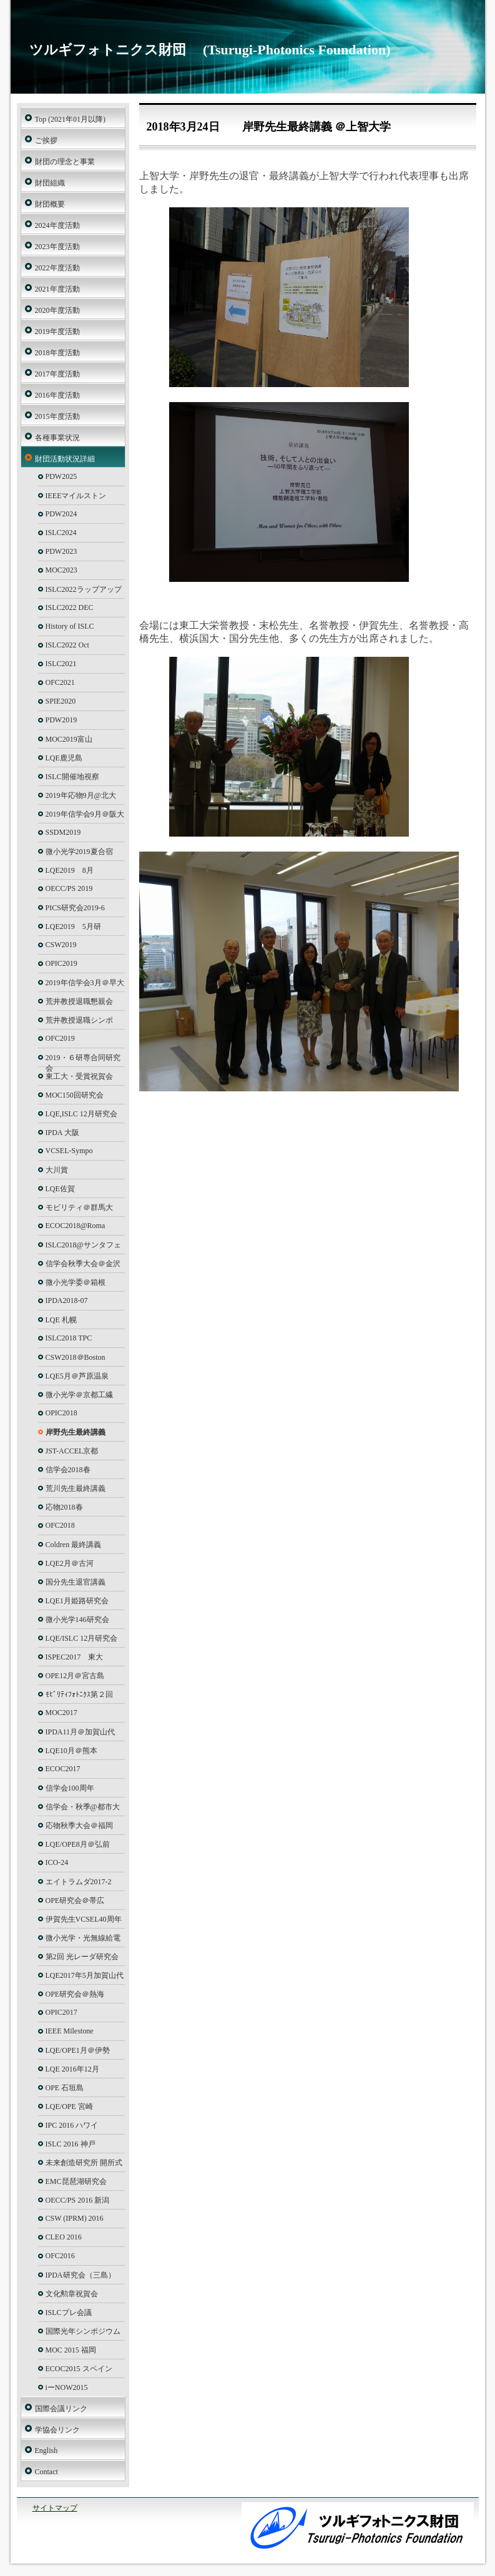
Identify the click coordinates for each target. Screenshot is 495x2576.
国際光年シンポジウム (83, 2331)
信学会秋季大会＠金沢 (83, 1263)
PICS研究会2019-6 (75, 907)
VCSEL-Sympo (69, 1150)
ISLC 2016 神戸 (71, 2144)
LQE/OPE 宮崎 (69, 2106)
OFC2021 (60, 682)
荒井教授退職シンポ (79, 1020)
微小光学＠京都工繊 (79, 1394)
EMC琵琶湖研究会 (76, 2181)
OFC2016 (60, 2255)
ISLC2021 (61, 663)
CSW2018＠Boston (75, 1357)
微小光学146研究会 (77, 1619)
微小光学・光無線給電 (83, 1938)
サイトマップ (54, 2508)
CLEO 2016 (64, 2237)
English (46, 2450)
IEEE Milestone (70, 2031)
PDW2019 (61, 719)
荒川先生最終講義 (75, 1488)
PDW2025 (61, 476)
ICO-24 (57, 1862)
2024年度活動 (57, 225)
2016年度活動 (57, 395)
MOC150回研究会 (75, 1095)
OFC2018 (60, 1525)
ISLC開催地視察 (72, 776)
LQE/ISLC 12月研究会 (82, 1638)
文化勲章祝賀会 (72, 2293)
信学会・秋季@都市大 (83, 1806)
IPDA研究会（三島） (80, 2275)
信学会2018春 (68, 1469)
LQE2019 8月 (70, 870)
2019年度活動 (57, 331)
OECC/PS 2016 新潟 (78, 2200)
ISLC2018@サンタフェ (83, 1245)
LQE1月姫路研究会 (77, 1600)
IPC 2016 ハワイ (72, 2125)
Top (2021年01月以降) (70, 119)
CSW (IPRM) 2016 (75, 2218)
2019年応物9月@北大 (81, 795)
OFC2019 (60, 1038)
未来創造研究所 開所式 (84, 2162)
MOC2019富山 (69, 739)
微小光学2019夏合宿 (79, 851)
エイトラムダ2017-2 (79, 1881)
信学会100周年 (70, 1788)
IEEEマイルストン (76, 495)
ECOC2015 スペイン (79, 2368)
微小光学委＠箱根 (75, 1282)
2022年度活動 (57, 267)
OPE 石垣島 (65, 2087)
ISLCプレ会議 (69, 2312)
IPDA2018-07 (67, 1300)
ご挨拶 (46, 140)
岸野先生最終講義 (75, 1432)
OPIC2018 (61, 1412)
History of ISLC (70, 626)
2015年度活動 (57, 416)
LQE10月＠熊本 (71, 1750)
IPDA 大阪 (62, 1132)
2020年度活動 (57, 310)
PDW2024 (61, 513)
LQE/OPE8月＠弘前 (78, 1844)
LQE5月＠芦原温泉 (77, 1376)
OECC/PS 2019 (69, 888)
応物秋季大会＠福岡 (79, 1825)
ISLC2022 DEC (70, 607)
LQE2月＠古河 (70, 1563)
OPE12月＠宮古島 (75, 1675)
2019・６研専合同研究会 (83, 1060)
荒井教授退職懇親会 (79, 1001)
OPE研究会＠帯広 (75, 1900)
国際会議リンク (61, 2408)
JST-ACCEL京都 (72, 1451)
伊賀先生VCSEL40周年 (84, 1919)
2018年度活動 (57, 352)
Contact (46, 2471)
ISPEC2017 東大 (75, 1657)
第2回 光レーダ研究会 (82, 1956)
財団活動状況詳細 (65, 459)
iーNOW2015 (67, 2387)
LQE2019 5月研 (73, 926)
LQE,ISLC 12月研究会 (81, 1113)
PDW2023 (61, 551)
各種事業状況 (57, 437)
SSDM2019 (63, 832)
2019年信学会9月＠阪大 (85, 814)
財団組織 (50, 183)
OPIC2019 (61, 963)
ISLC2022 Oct (67, 645)
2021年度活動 (57, 289)
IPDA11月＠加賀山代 (80, 1732)
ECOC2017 (63, 1768)
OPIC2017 (61, 2012)
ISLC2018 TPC (69, 1338)
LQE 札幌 (61, 1319)
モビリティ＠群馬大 (79, 1207)
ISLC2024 (61, 532)
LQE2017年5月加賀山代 (85, 1975)
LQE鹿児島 (64, 758)
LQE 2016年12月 (72, 2069)
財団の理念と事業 (65, 161)
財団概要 (50, 204)
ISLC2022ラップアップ (84, 589)
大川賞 (57, 1170)
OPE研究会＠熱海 (75, 1994)
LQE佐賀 (60, 1188)
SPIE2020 (61, 701)
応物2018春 (64, 1507)
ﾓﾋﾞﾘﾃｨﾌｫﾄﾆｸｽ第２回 (79, 1694)
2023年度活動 (57, 246)
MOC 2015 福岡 (71, 2350)
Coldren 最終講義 (74, 1544)
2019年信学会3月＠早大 (85, 982)
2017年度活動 (57, 374)
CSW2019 (61, 944)
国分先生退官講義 (75, 1582)
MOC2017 (61, 1712)
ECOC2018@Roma (75, 1225)
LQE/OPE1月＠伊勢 (78, 2050)
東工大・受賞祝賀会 (79, 1076)
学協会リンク (57, 2430)
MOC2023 (61, 570)
